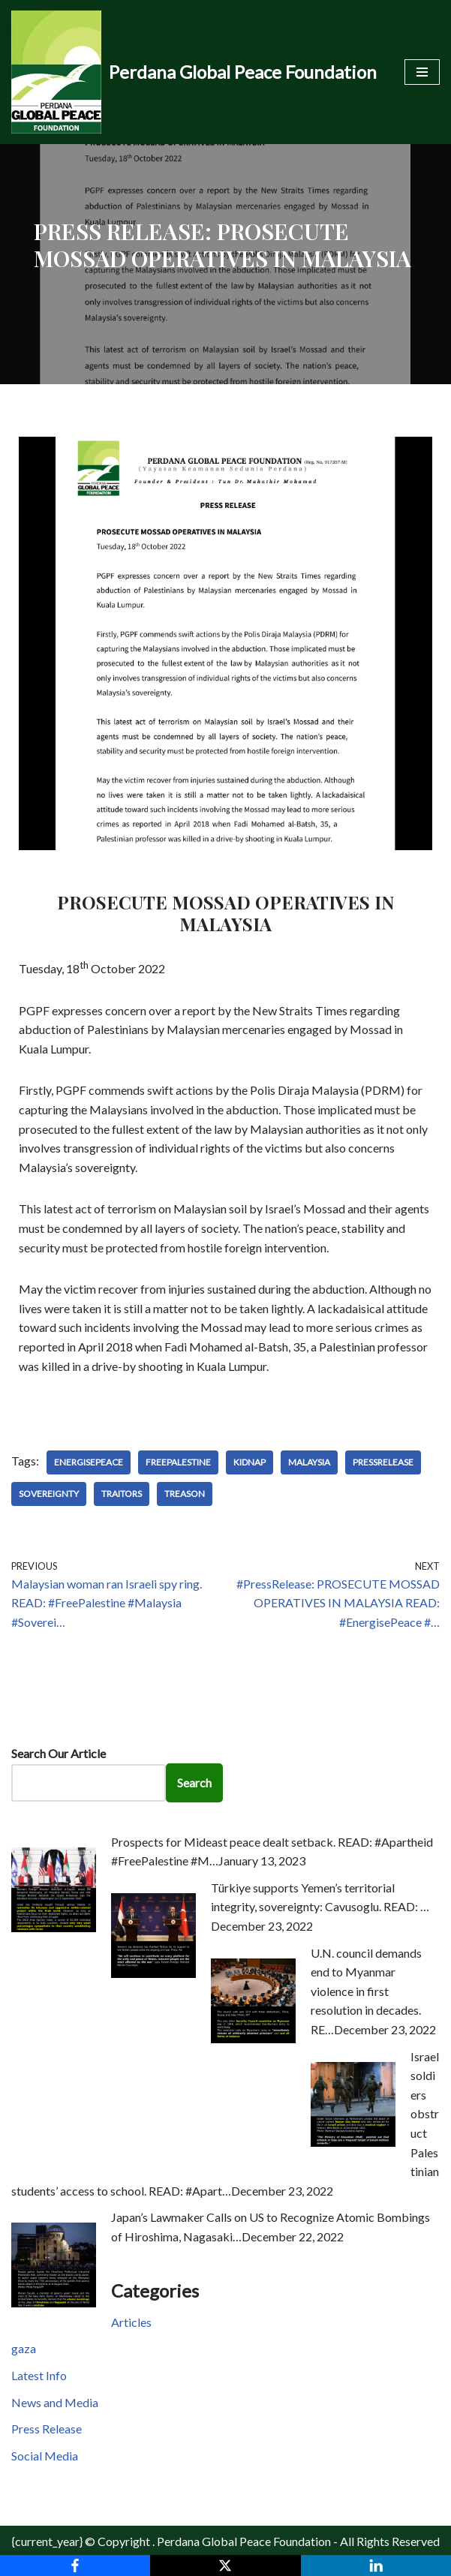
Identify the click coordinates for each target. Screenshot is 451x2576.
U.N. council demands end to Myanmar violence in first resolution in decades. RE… (366, 1991)
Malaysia (309, 1462)
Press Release (46, 2428)
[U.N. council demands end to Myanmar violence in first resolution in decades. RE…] (253, 2038)
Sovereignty (49, 1493)
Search (194, 1782)
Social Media (44, 2455)
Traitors (121, 1493)
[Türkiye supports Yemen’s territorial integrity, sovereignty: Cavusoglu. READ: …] (153, 1973)
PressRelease (383, 1462)
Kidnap (249, 1462)
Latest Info (39, 2375)
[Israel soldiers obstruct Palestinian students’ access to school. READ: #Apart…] (353, 2142)
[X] (225, 2565)
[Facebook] (75, 2565)
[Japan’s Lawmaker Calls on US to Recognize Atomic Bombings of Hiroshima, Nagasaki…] (53, 2302)
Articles (131, 2322)
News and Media (54, 2402)
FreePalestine (178, 1462)
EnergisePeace (88, 1462)
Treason (184, 1493)
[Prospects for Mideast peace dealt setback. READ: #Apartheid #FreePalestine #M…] (53, 1927)
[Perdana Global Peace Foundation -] (194, 72)
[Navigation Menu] (422, 72)
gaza (23, 2348)
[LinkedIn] (376, 2565)
